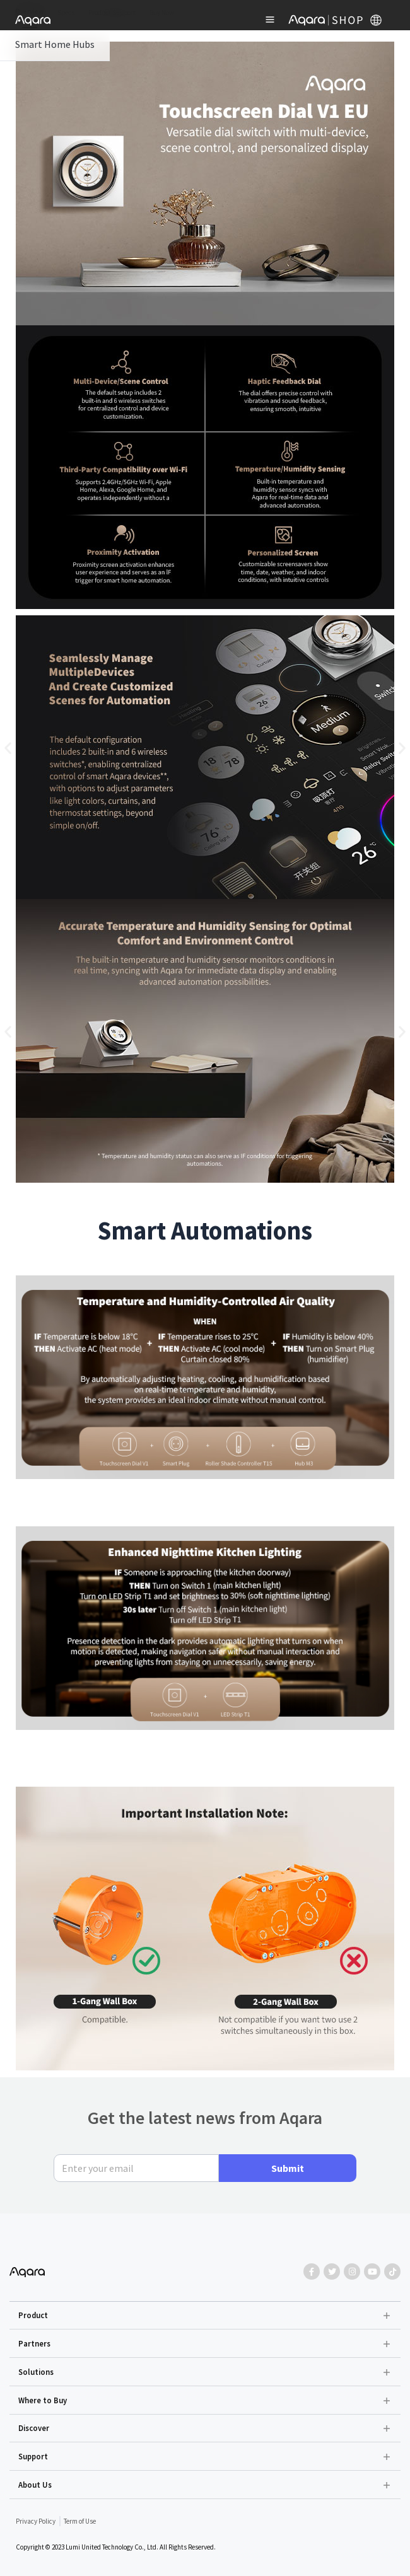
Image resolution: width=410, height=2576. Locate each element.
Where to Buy (42, 2400)
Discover (33, 2428)
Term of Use (80, 2521)
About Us (35, 2485)
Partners (34, 2343)
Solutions (36, 2372)
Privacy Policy (36, 2521)
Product (33, 2315)
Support (33, 2456)
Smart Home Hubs (55, 44)
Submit (287, 2168)
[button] (8, 748)
